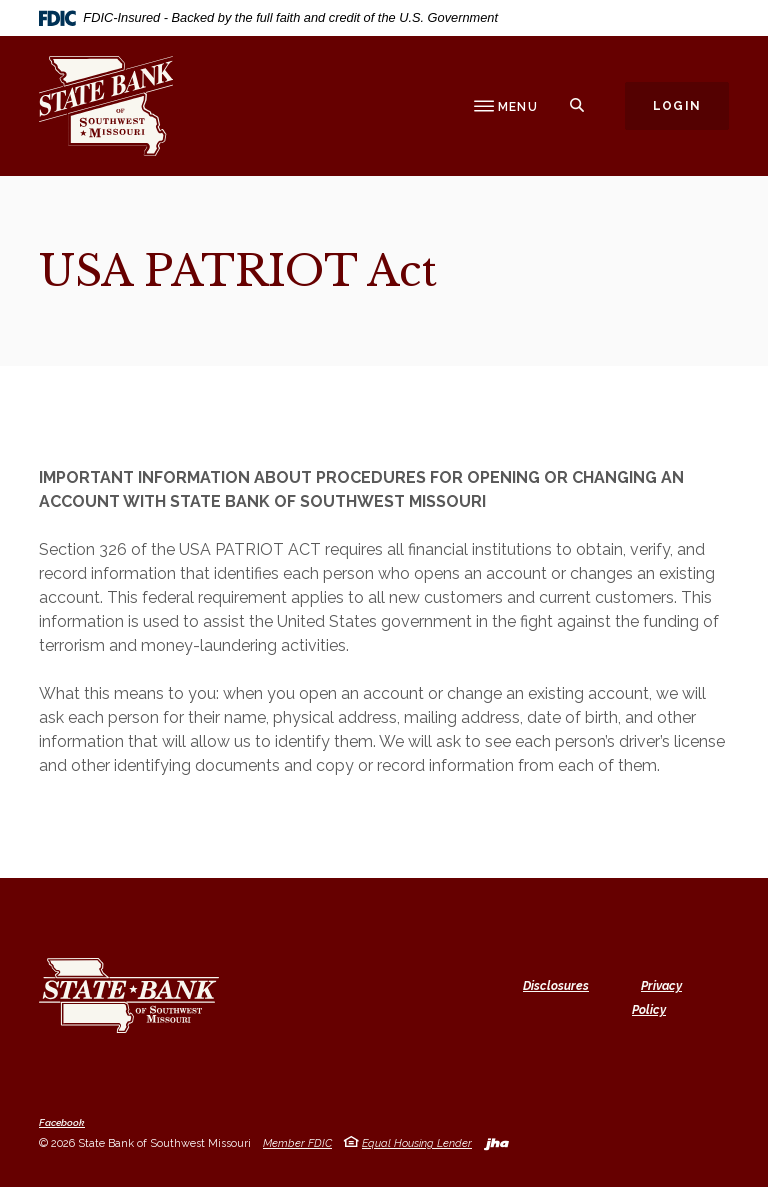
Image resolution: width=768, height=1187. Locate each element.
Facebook (62, 1123)
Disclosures (556, 986)
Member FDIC (297, 1143)
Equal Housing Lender (417, 1143)
